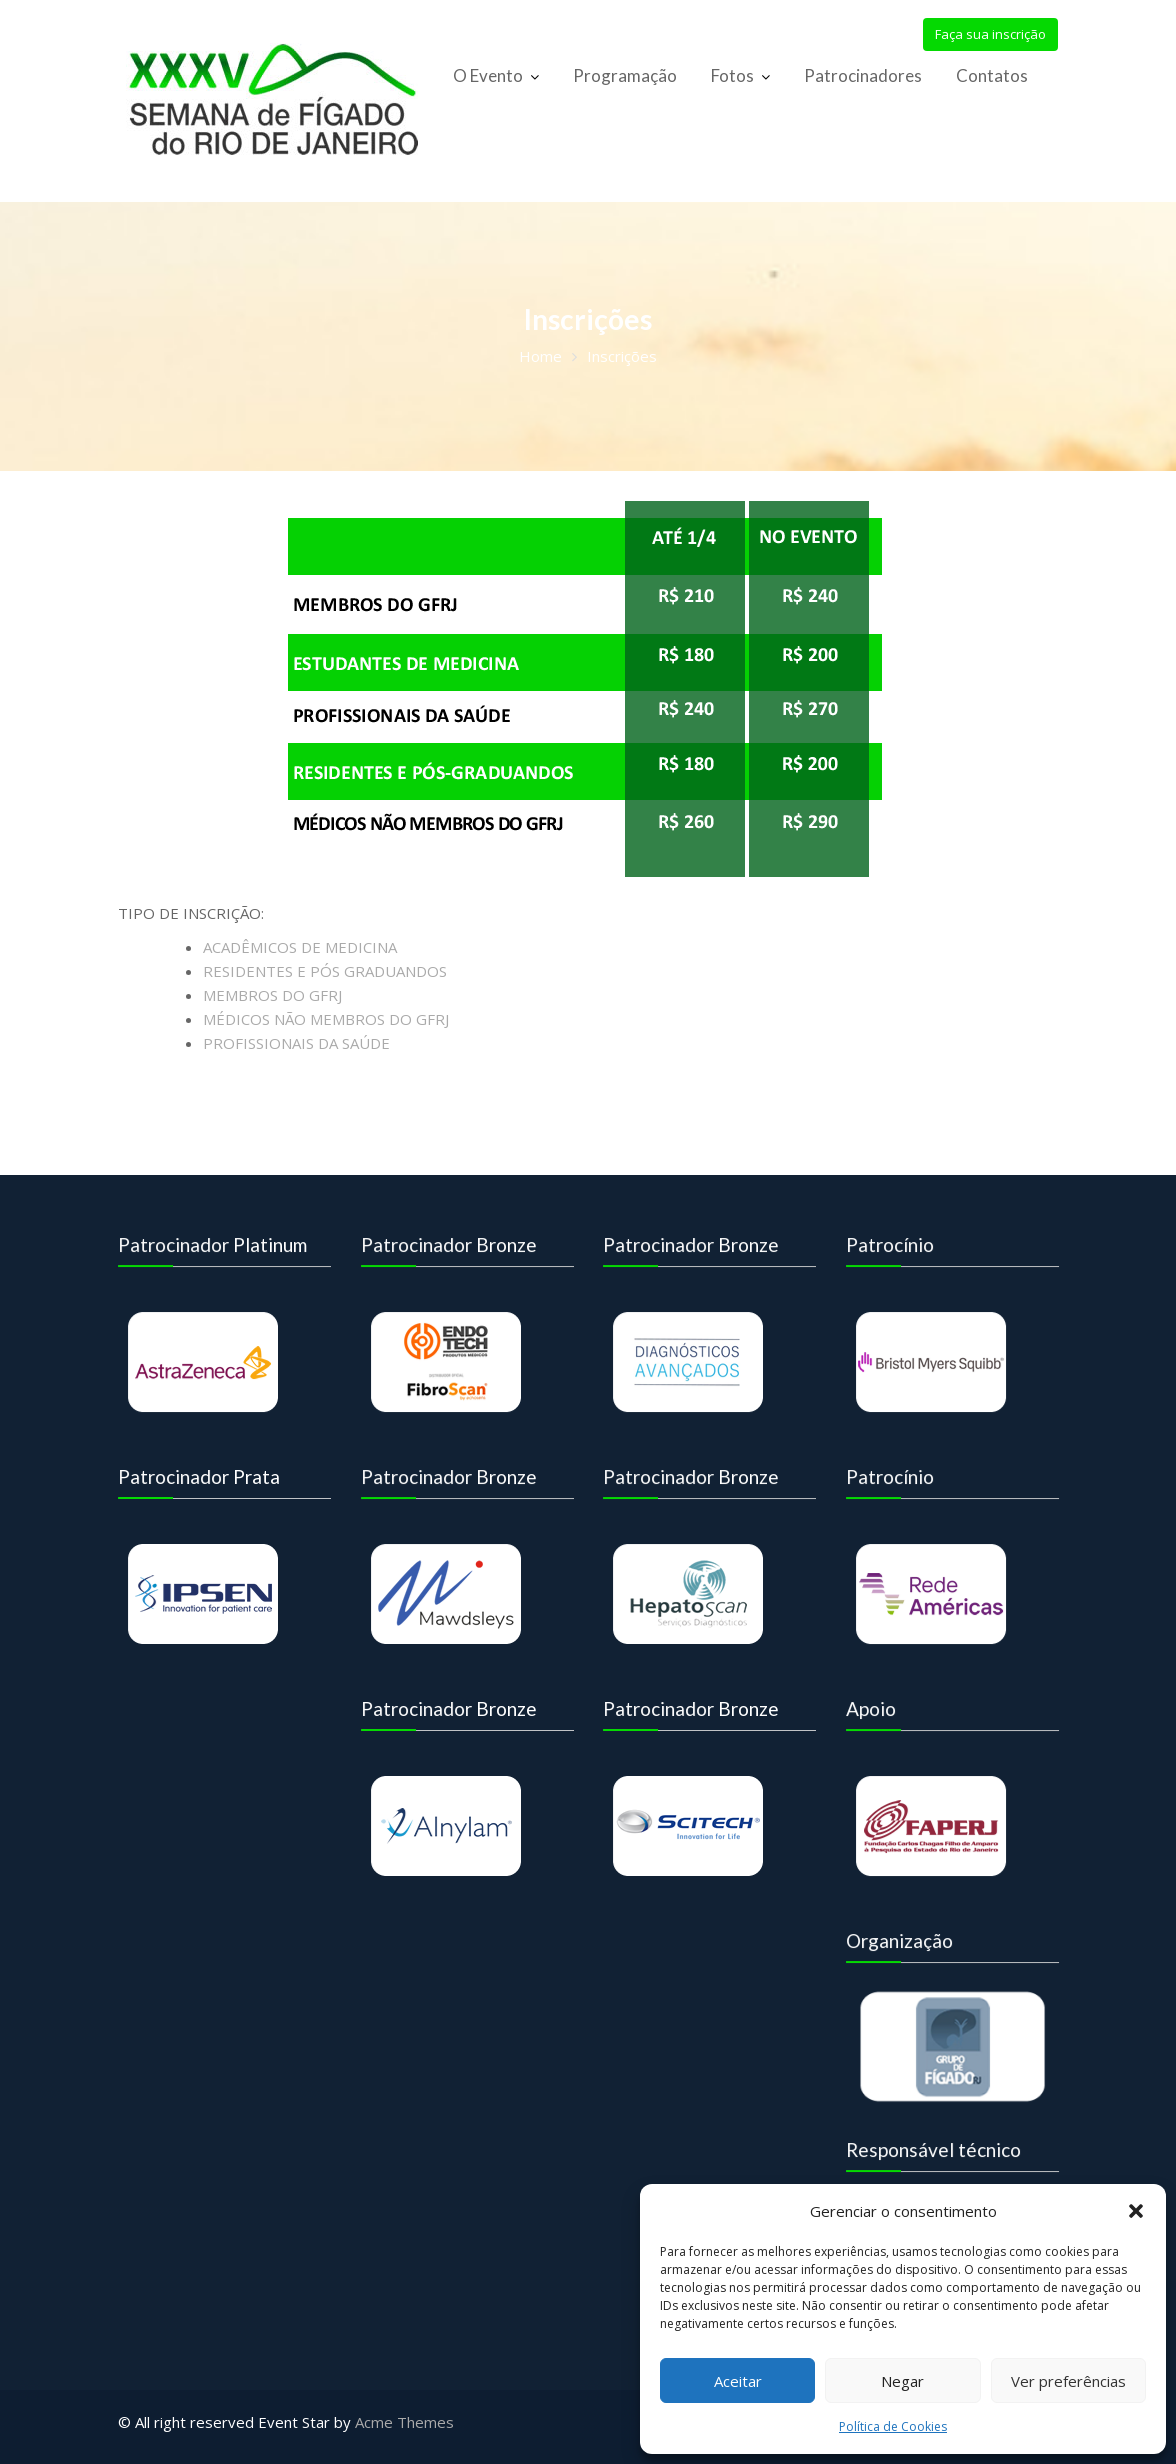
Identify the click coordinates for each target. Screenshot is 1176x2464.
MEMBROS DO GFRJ (272, 995)
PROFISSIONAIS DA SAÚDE (296, 1043)
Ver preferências (1068, 2381)
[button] (1136, 2211)
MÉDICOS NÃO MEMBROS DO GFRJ (326, 1019)
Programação (625, 75)
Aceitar (738, 2381)
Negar (902, 2381)
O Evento (488, 75)
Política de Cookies (893, 2426)
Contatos (992, 75)
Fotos (732, 75)
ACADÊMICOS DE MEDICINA (300, 947)
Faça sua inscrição (990, 34)
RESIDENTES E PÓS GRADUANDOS (325, 971)
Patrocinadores (863, 75)
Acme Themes (404, 2422)
